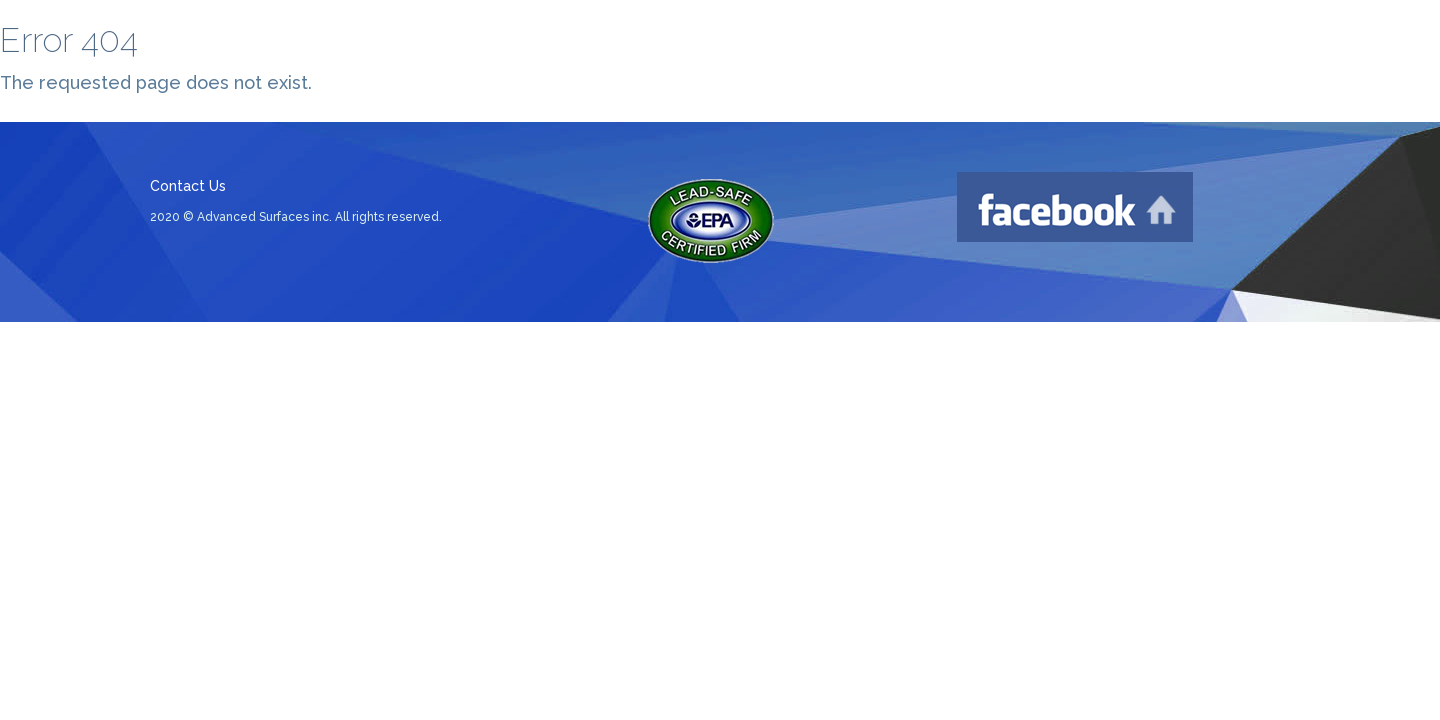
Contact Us (188, 186)
